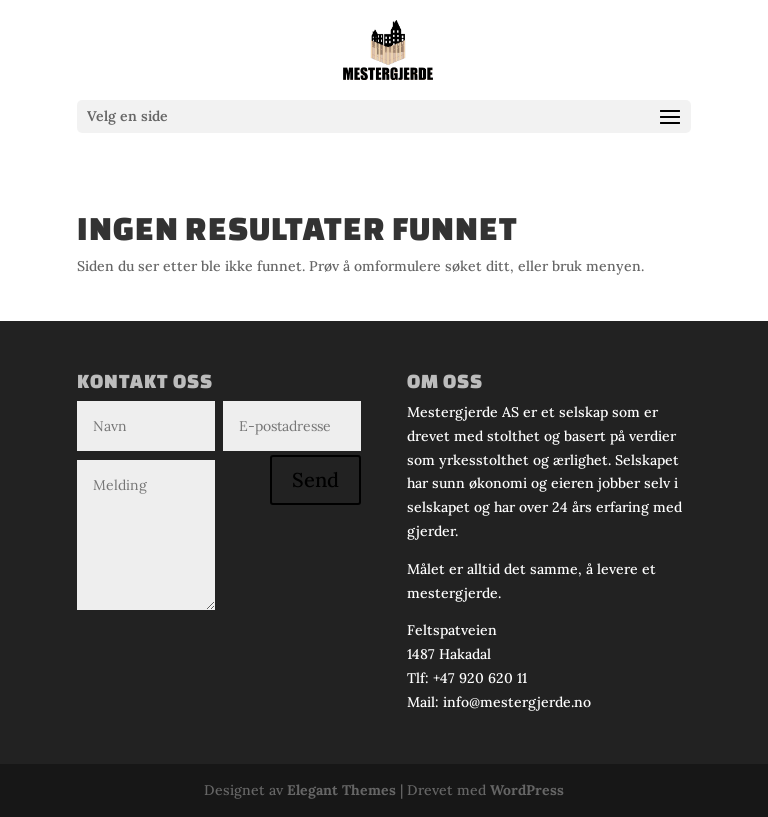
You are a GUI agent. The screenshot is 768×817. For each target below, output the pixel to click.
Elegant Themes (341, 790)
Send (315, 479)
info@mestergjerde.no (517, 702)
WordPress (527, 790)
